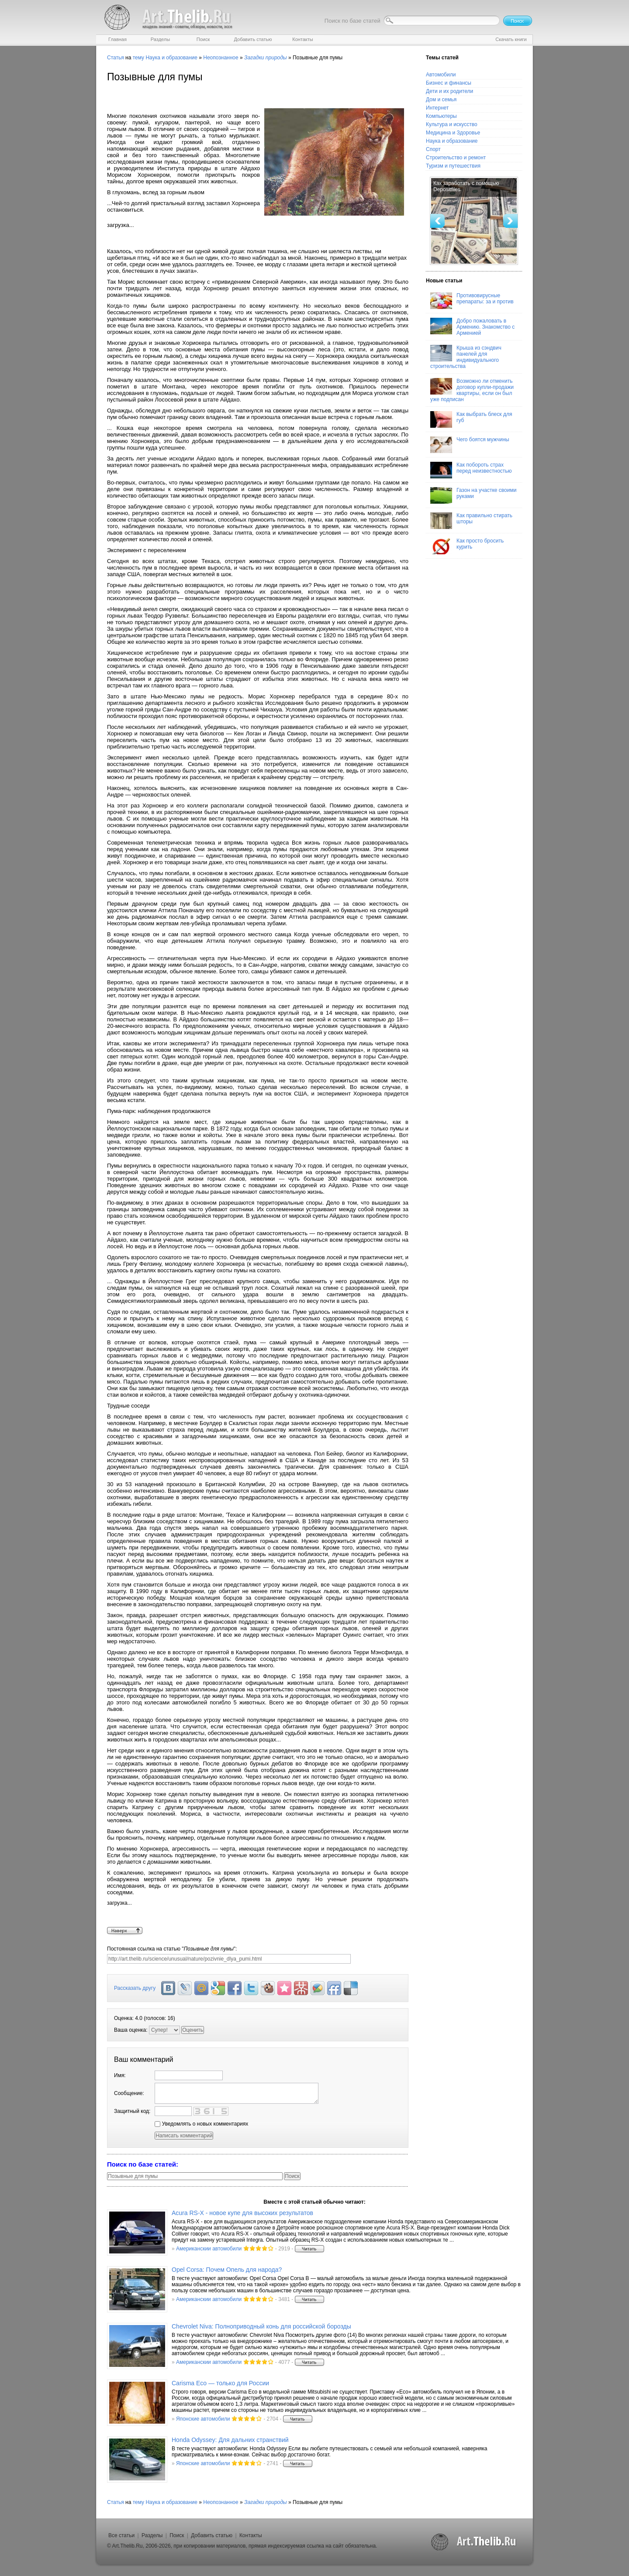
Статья (115, 58)
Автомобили (441, 75)
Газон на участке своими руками (473, 495)
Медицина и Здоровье (453, 133)
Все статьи (121, 2535)
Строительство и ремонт (456, 158)
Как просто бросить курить (467, 546)
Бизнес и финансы (448, 83)
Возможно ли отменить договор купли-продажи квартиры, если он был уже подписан (472, 390)
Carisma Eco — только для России (220, 2383)
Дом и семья (441, 99)
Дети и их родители (449, 91)
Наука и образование (171, 58)
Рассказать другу (135, 1988)
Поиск (176, 2535)
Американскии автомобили (209, 2249)
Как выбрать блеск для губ (471, 419)
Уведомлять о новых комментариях (201, 2124)
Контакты (250, 2535)
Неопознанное (220, 58)
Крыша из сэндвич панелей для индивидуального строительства (465, 357)
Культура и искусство (451, 124)
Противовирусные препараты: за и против (472, 300)
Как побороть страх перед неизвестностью (471, 470)
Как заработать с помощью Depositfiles (466, 186)
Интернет (437, 108)
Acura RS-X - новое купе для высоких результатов (242, 2212)
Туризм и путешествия (453, 166)
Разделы (152, 2535)
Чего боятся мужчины (469, 444)
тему (138, 58)
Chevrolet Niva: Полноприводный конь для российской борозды (261, 2326)
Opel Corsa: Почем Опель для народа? (227, 2269)
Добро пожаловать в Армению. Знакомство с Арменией (472, 327)
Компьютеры (441, 116)
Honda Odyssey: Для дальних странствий (230, 2439)
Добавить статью (211, 2535)
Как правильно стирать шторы (471, 520)
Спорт (433, 149)
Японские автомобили (203, 2419)
